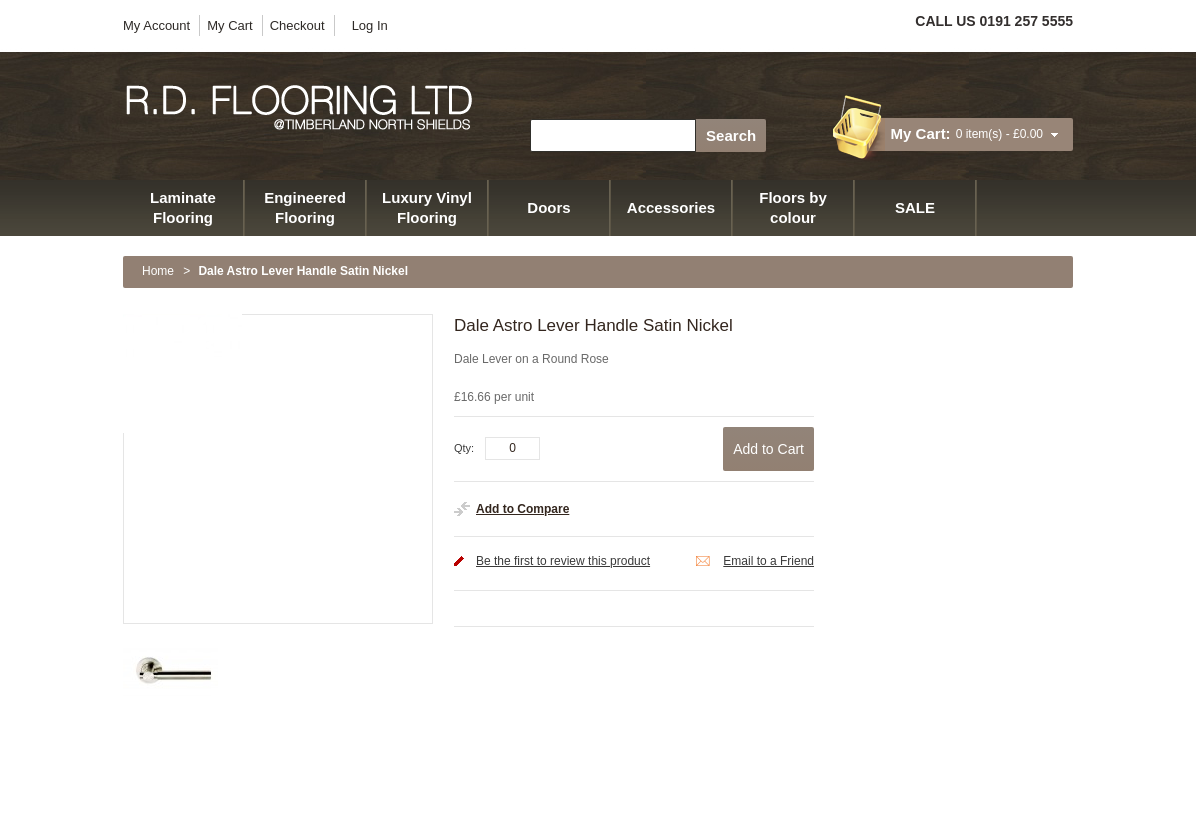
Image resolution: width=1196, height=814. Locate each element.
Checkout (297, 25)
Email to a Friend (768, 561)
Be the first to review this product (563, 561)
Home (158, 271)
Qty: (464, 448)
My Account (156, 25)
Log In (370, 25)
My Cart (230, 25)
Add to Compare (522, 509)
